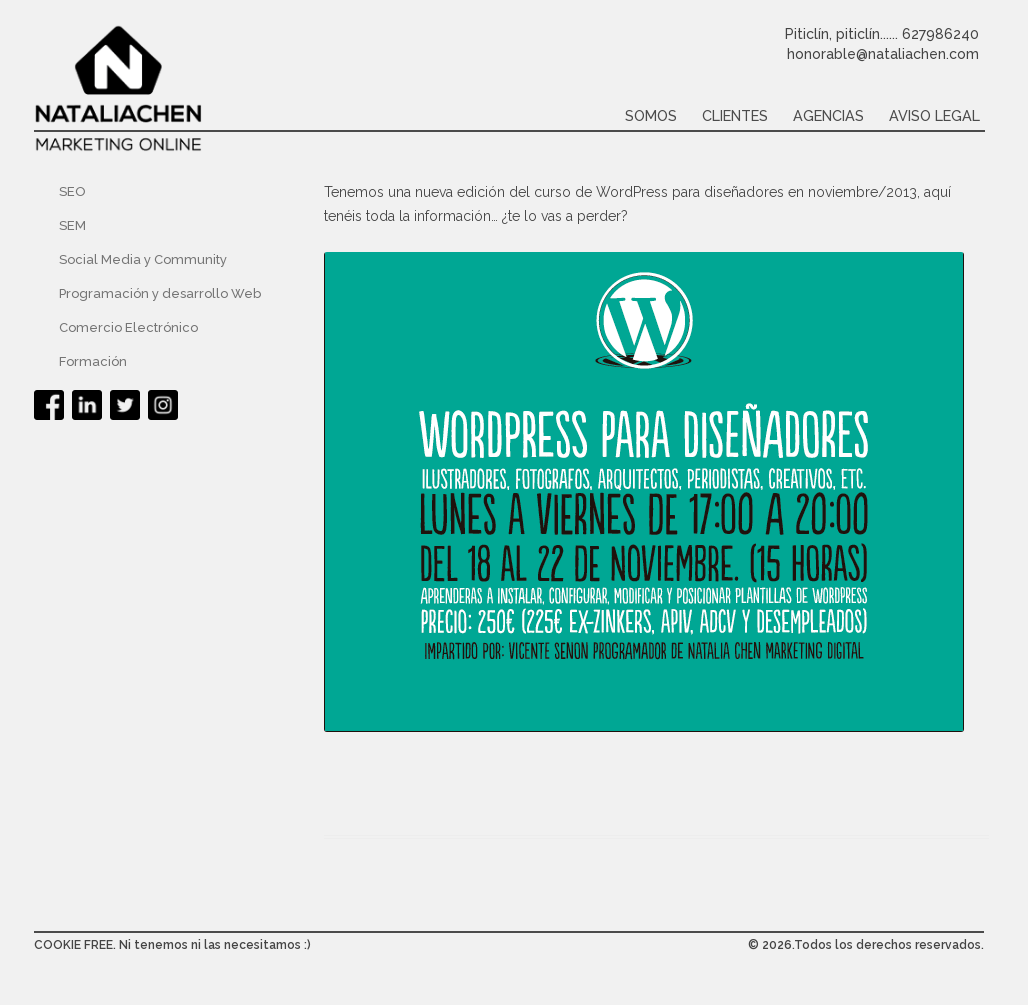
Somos (651, 115)
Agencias (828, 115)
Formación (93, 361)
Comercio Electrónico (128, 327)
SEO (72, 191)
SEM (72, 225)
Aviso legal (934, 115)
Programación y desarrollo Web (160, 293)
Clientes (735, 115)
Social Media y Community (143, 259)
